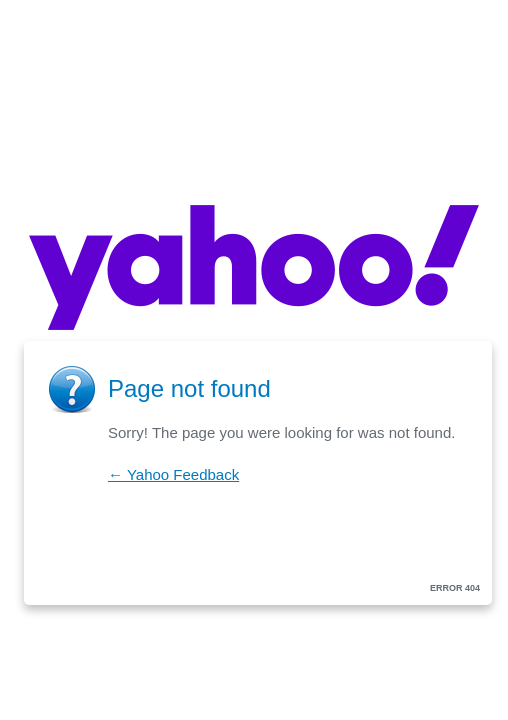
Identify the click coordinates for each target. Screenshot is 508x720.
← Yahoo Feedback (173, 474)
